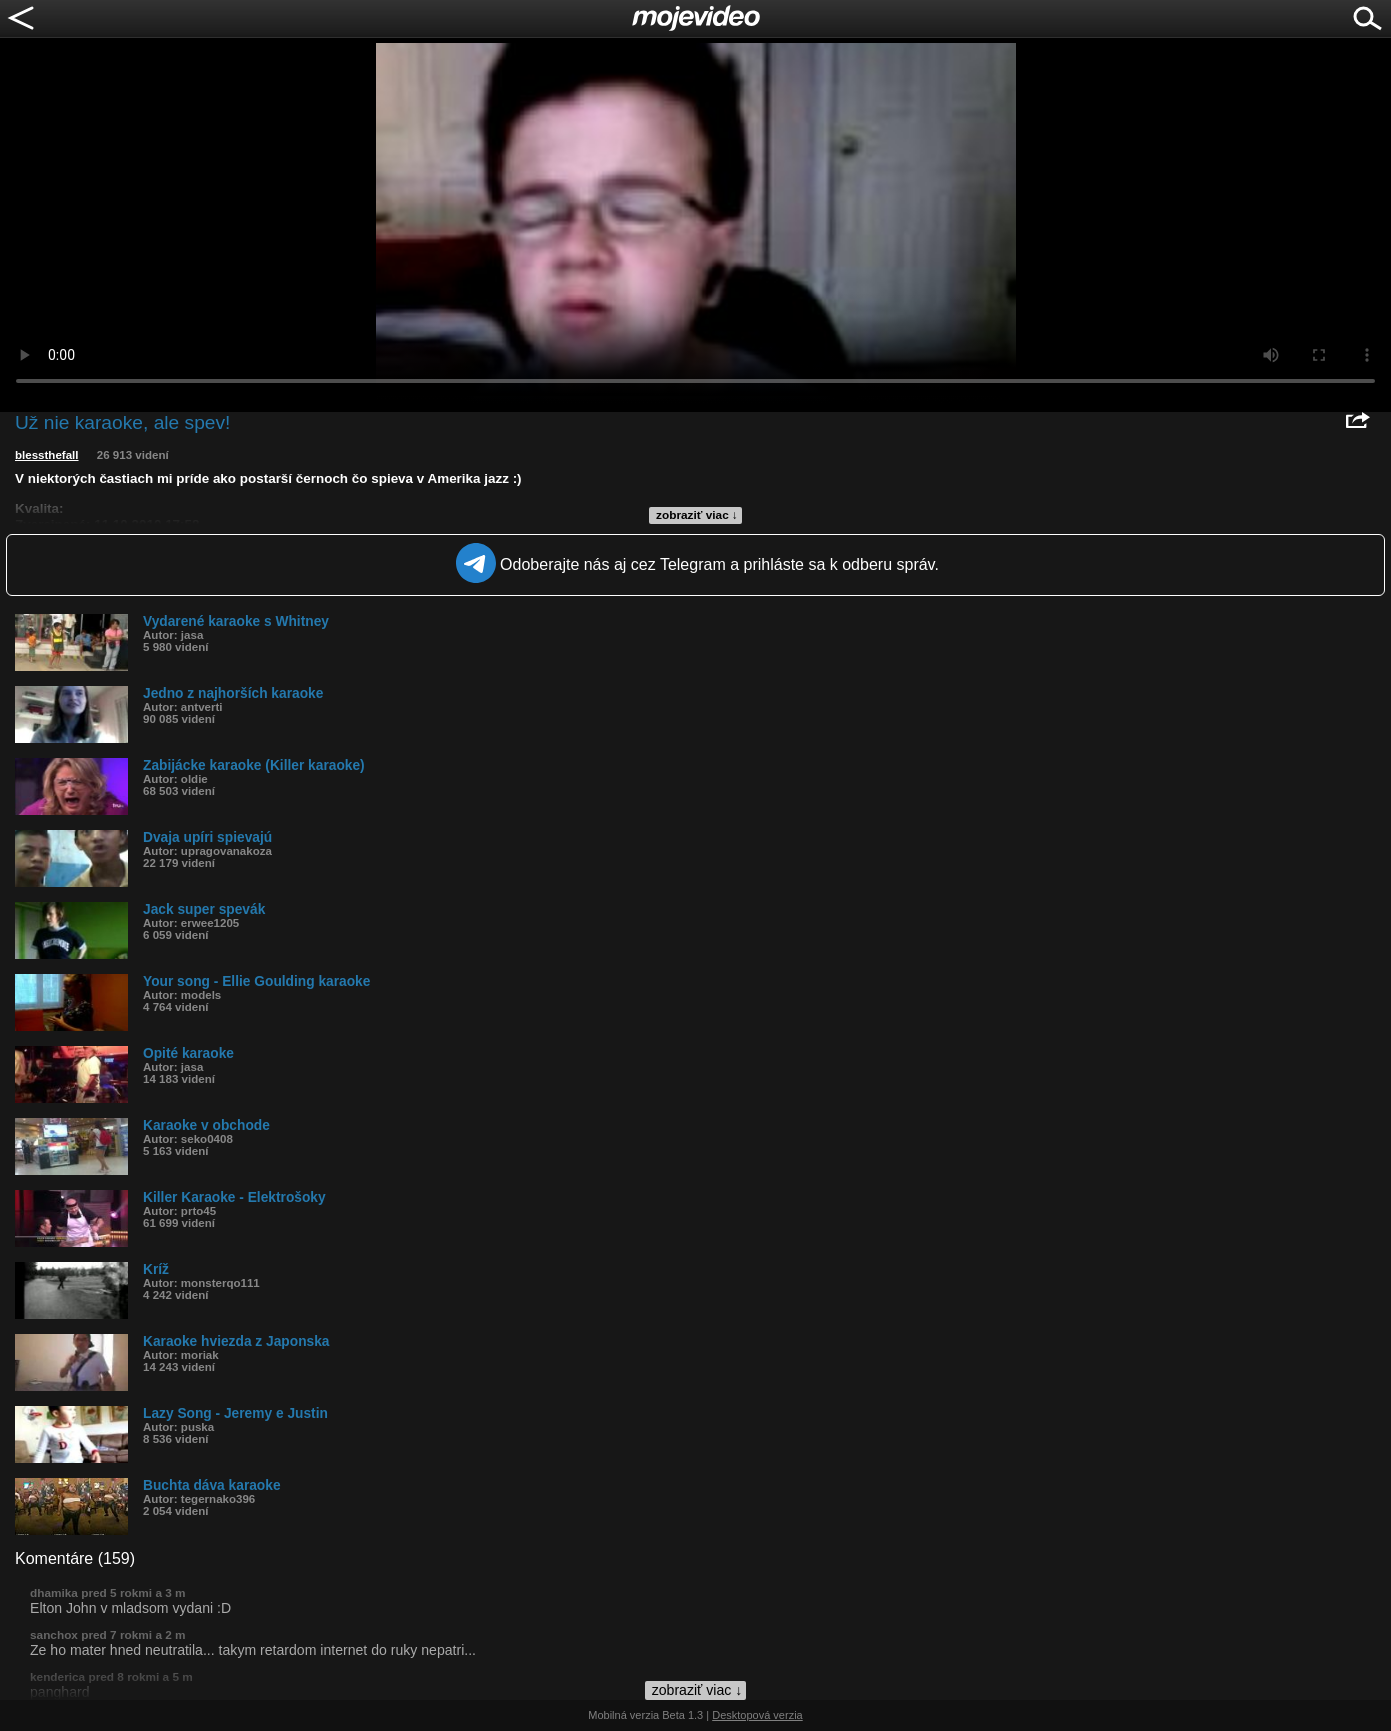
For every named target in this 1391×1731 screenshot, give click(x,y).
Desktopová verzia (757, 1715)
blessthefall (47, 455)
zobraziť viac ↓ (697, 515)
